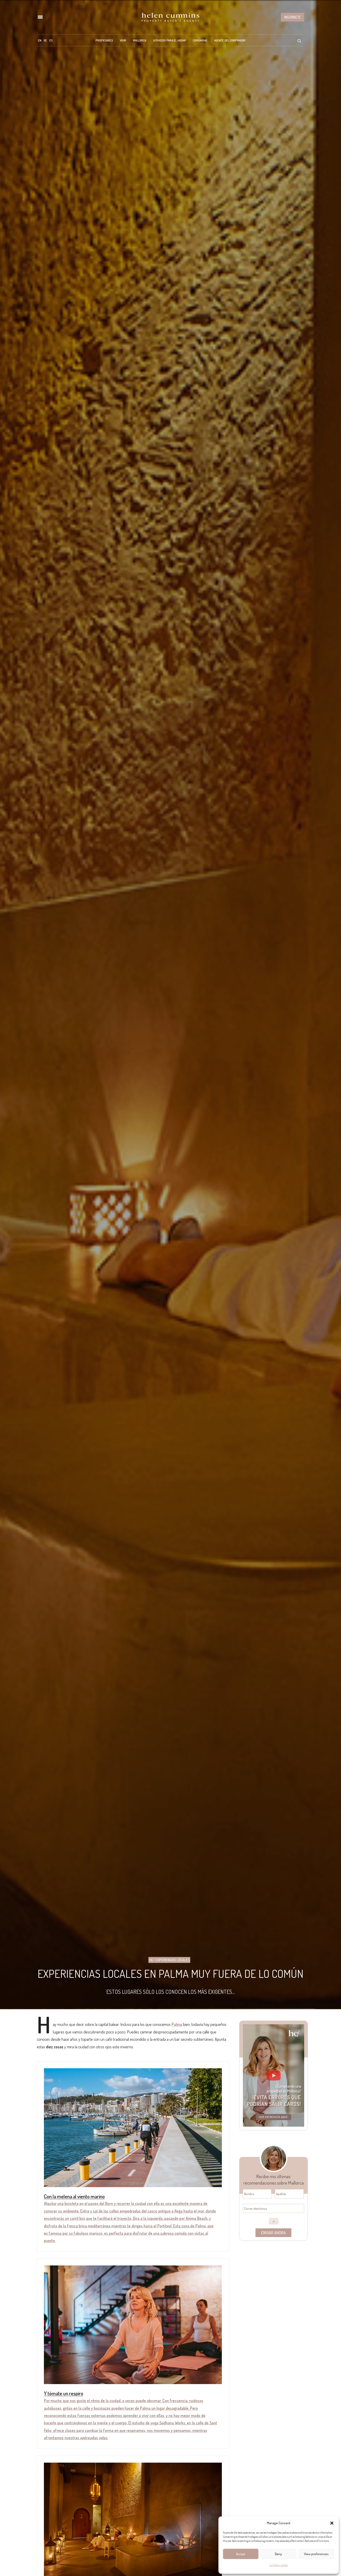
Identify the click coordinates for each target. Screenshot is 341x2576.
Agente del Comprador (229, 40)
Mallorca (139, 40)
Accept (240, 2554)
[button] (332, 2523)
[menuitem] (39, 40)
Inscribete (292, 17)
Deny (278, 2554)
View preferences (316, 2554)
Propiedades (104, 40)
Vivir (123, 40)
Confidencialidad (278, 2565)
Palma (177, 2024)
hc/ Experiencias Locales (169, 1960)
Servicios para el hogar (169, 40)
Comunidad (200, 40)
